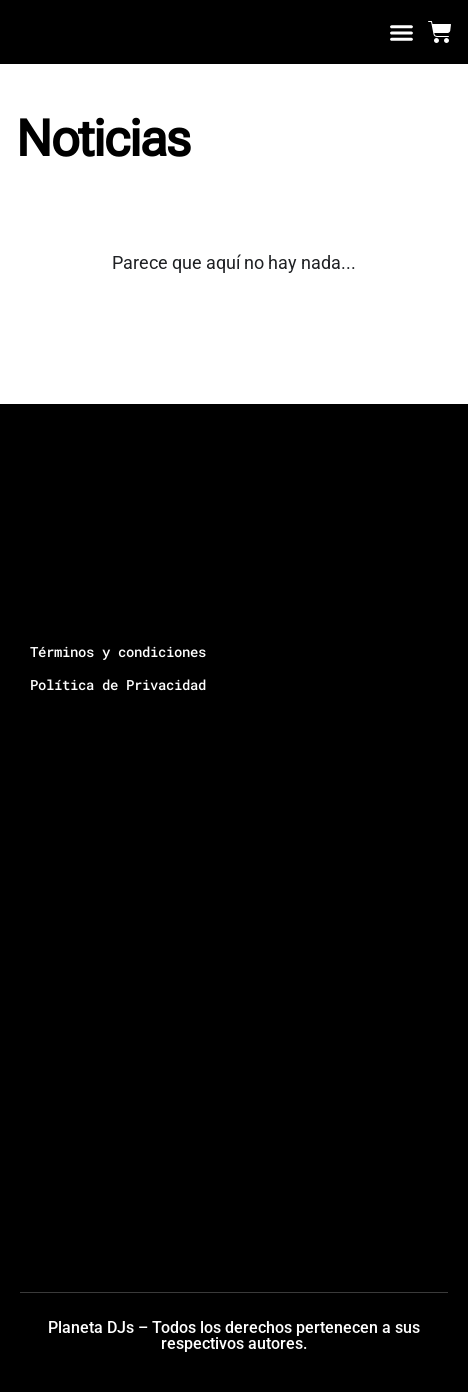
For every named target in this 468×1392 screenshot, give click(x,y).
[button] (402, 32)
